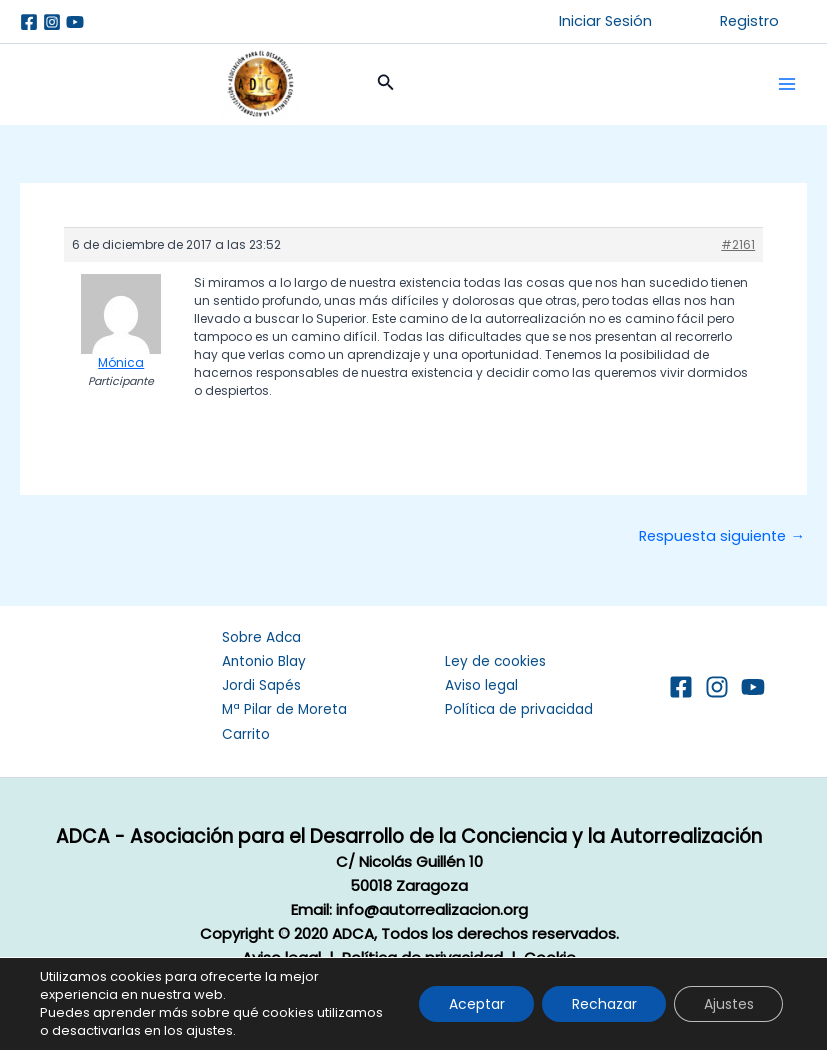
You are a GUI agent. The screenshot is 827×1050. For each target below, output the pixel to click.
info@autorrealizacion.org (432, 909)
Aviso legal (481, 685)
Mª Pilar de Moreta (284, 709)
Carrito (246, 734)
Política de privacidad (519, 709)
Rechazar (602, 1004)
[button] (605, 21)
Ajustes (728, 1004)
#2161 (738, 244)
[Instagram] (52, 22)
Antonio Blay (264, 661)
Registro (749, 21)
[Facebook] (29, 22)
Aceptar (474, 1004)
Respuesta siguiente (722, 536)
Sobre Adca (261, 637)
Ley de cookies (495, 661)
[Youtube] (75, 22)
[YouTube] (753, 687)
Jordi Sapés (261, 685)
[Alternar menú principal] (787, 84)
